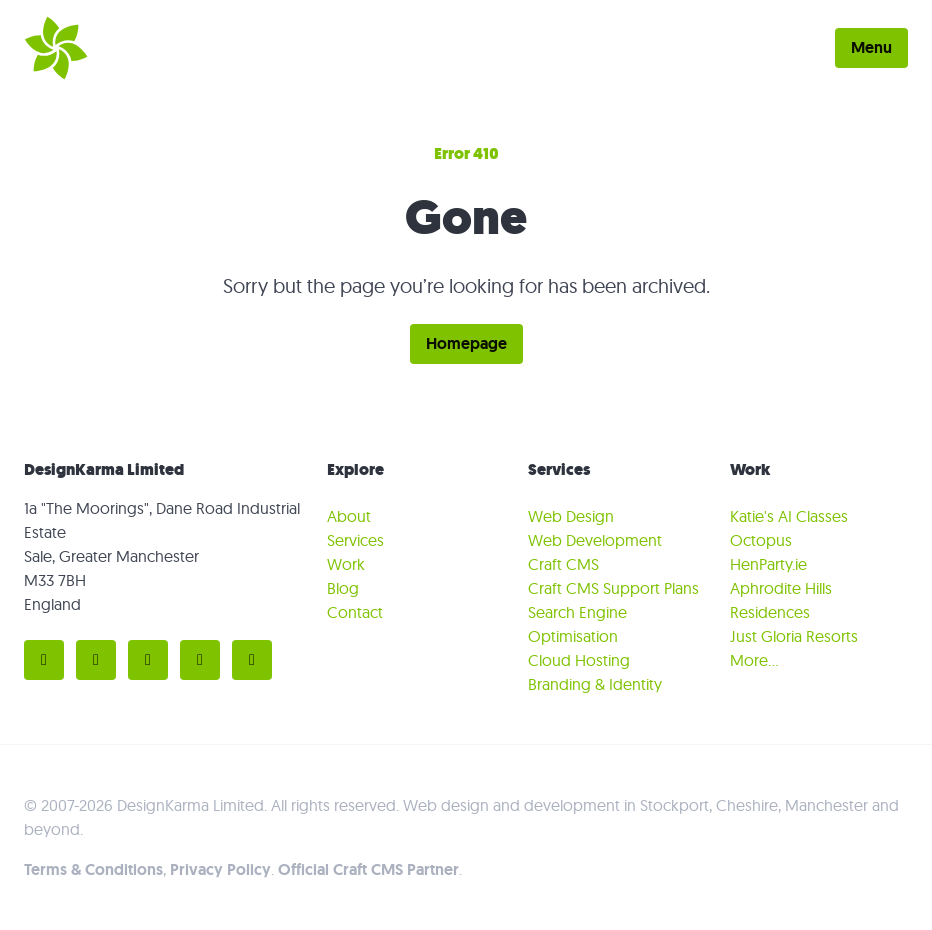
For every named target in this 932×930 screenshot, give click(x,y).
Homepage (466, 343)
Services (355, 540)
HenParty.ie (768, 564)
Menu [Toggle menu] (871, 47)
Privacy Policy (220, 869)
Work (346, 564)
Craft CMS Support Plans (613, 588)
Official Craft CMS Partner (368, 869)
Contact (355, 612)
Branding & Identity (595, 684)
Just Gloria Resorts (794, 636)
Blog (343, 588)
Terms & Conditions (93, 869)
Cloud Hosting (579, 660)
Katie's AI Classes (789, 516)
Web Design (571, 516)
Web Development (595, 540)
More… (754, 660)
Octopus (761, 540)
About (349, 516)
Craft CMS (563, 564)
